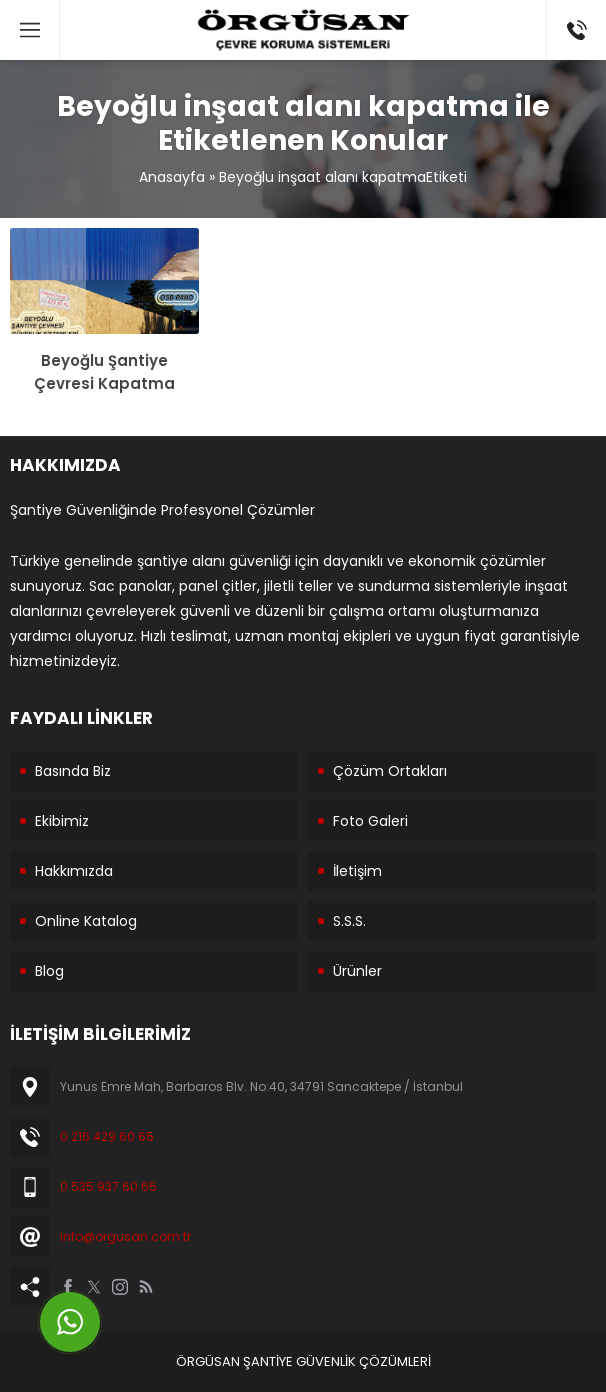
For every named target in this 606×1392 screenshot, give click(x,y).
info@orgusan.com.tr (125, 1236)
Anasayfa (172, 177)
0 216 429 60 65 (107, 1136)
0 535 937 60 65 (108, 1186)
